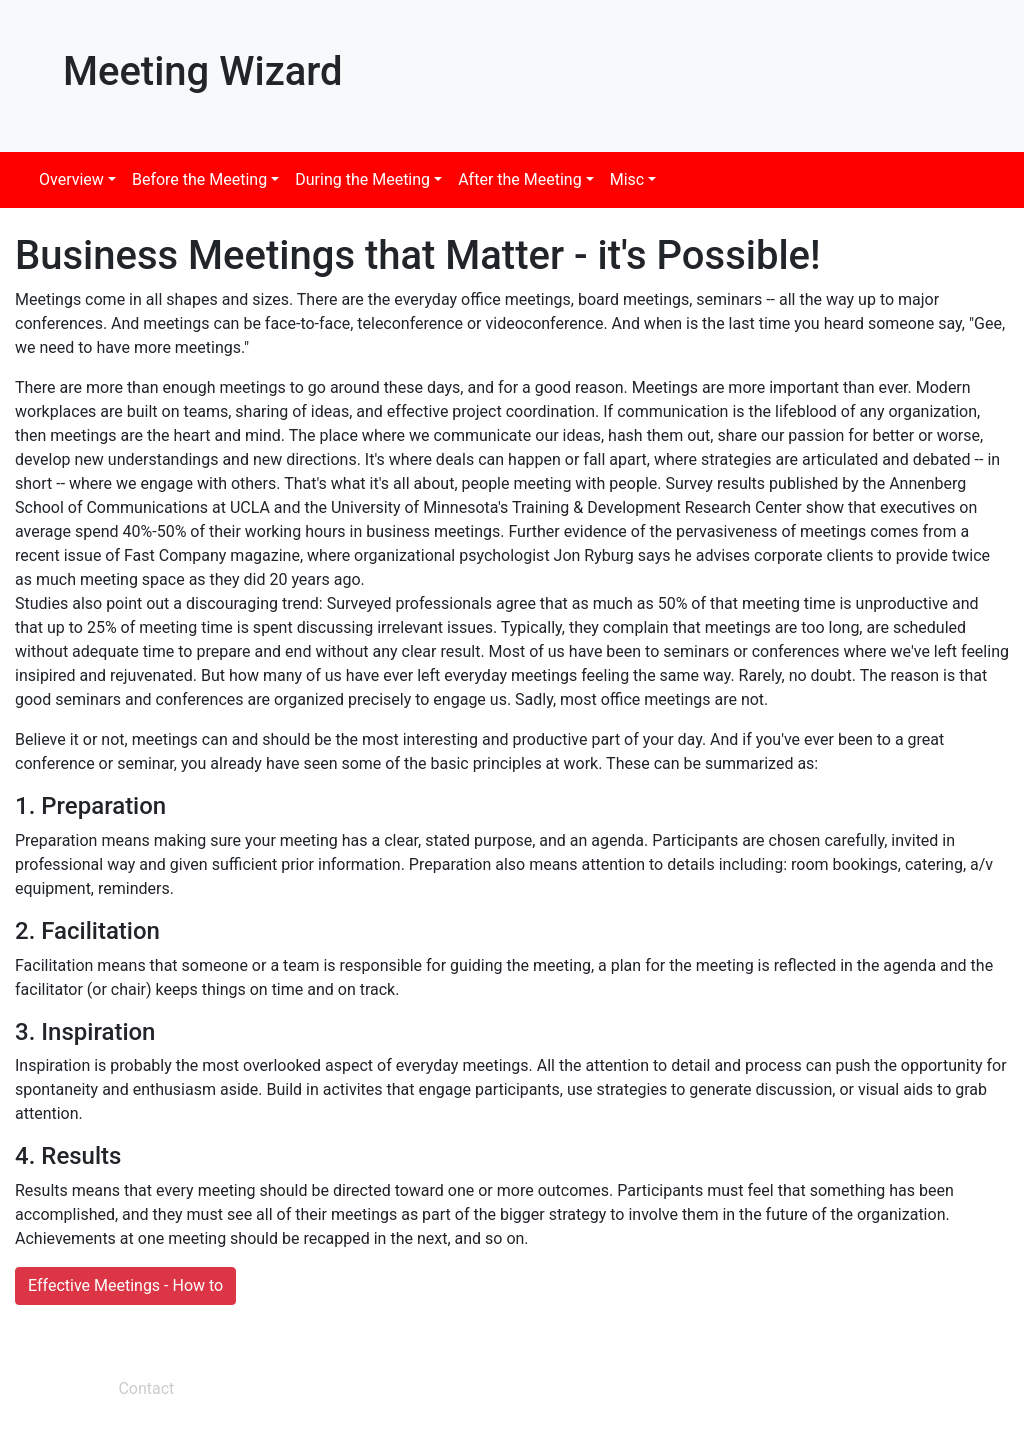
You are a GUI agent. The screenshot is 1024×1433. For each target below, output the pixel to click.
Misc (627, 179)
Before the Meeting (199, 179)
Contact (146, 1388)
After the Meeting (520, 179)
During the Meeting (362, 179)
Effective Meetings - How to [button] (125, 1285)
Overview (71, 179)
